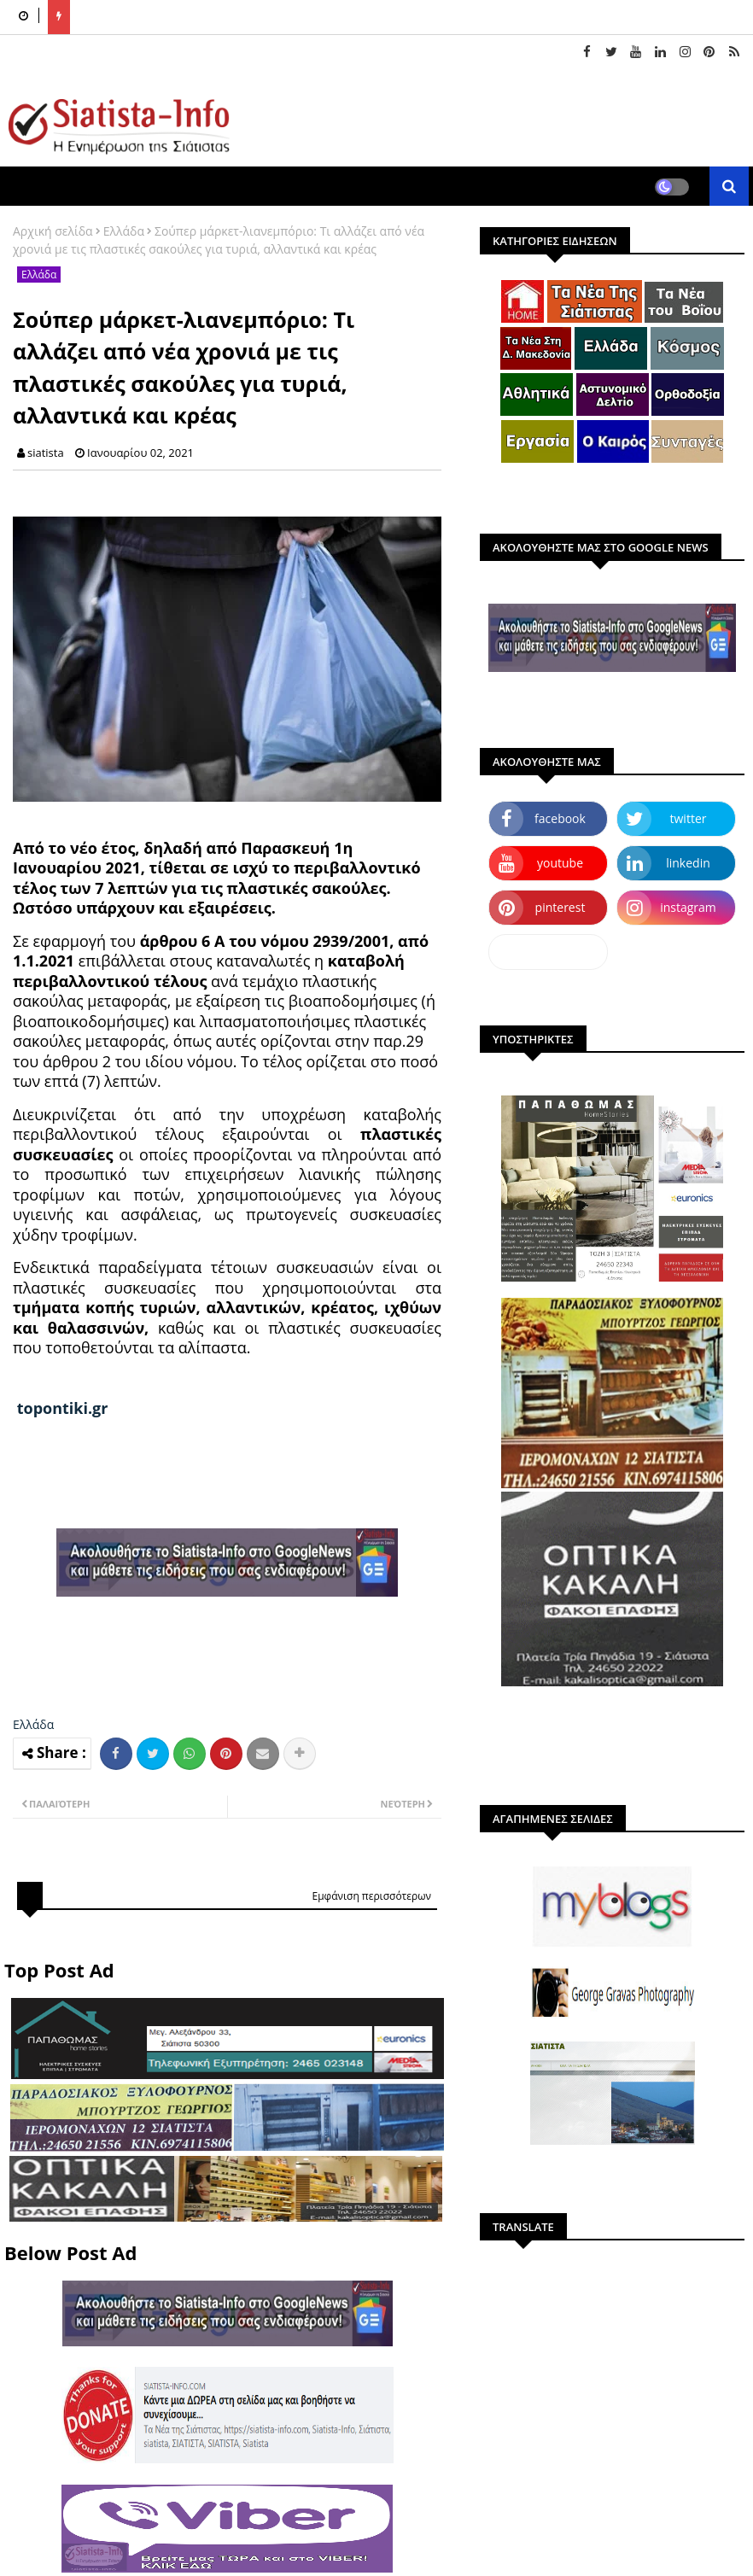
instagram (688, 907)
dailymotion (548, 951)
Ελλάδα (123, 231)
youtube (560, 863)
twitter (688, 818)
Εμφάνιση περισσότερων (371, 1896)
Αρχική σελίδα (53, 231)
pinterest (560, 907)
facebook (560, 818)
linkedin (688, 863)
